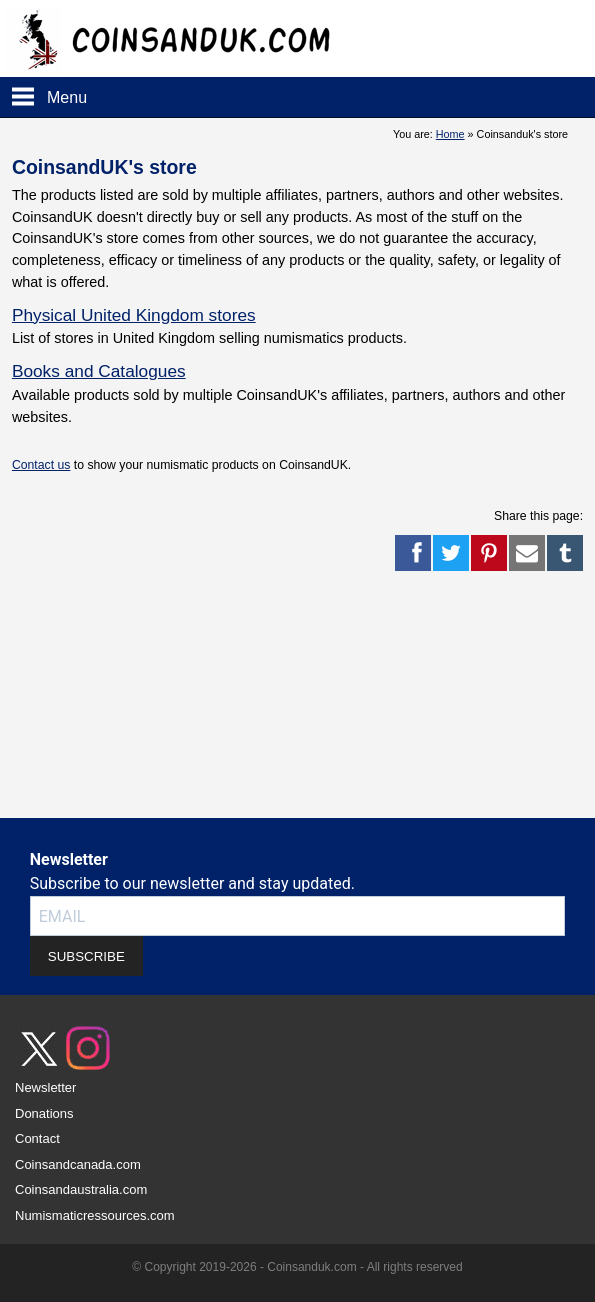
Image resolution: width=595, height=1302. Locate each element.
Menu (67, 97)
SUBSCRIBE (86, 956)
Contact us (41, 465)
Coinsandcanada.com (78, 1164)
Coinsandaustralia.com (81, 1189)
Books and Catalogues (99, 371)
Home (450, 134)
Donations (44, 1113)
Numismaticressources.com (95, 1215)
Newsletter (45, 1087)
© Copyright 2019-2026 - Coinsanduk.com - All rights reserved (297, 1267)
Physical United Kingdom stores (134, 315)
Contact (37, 1138)
